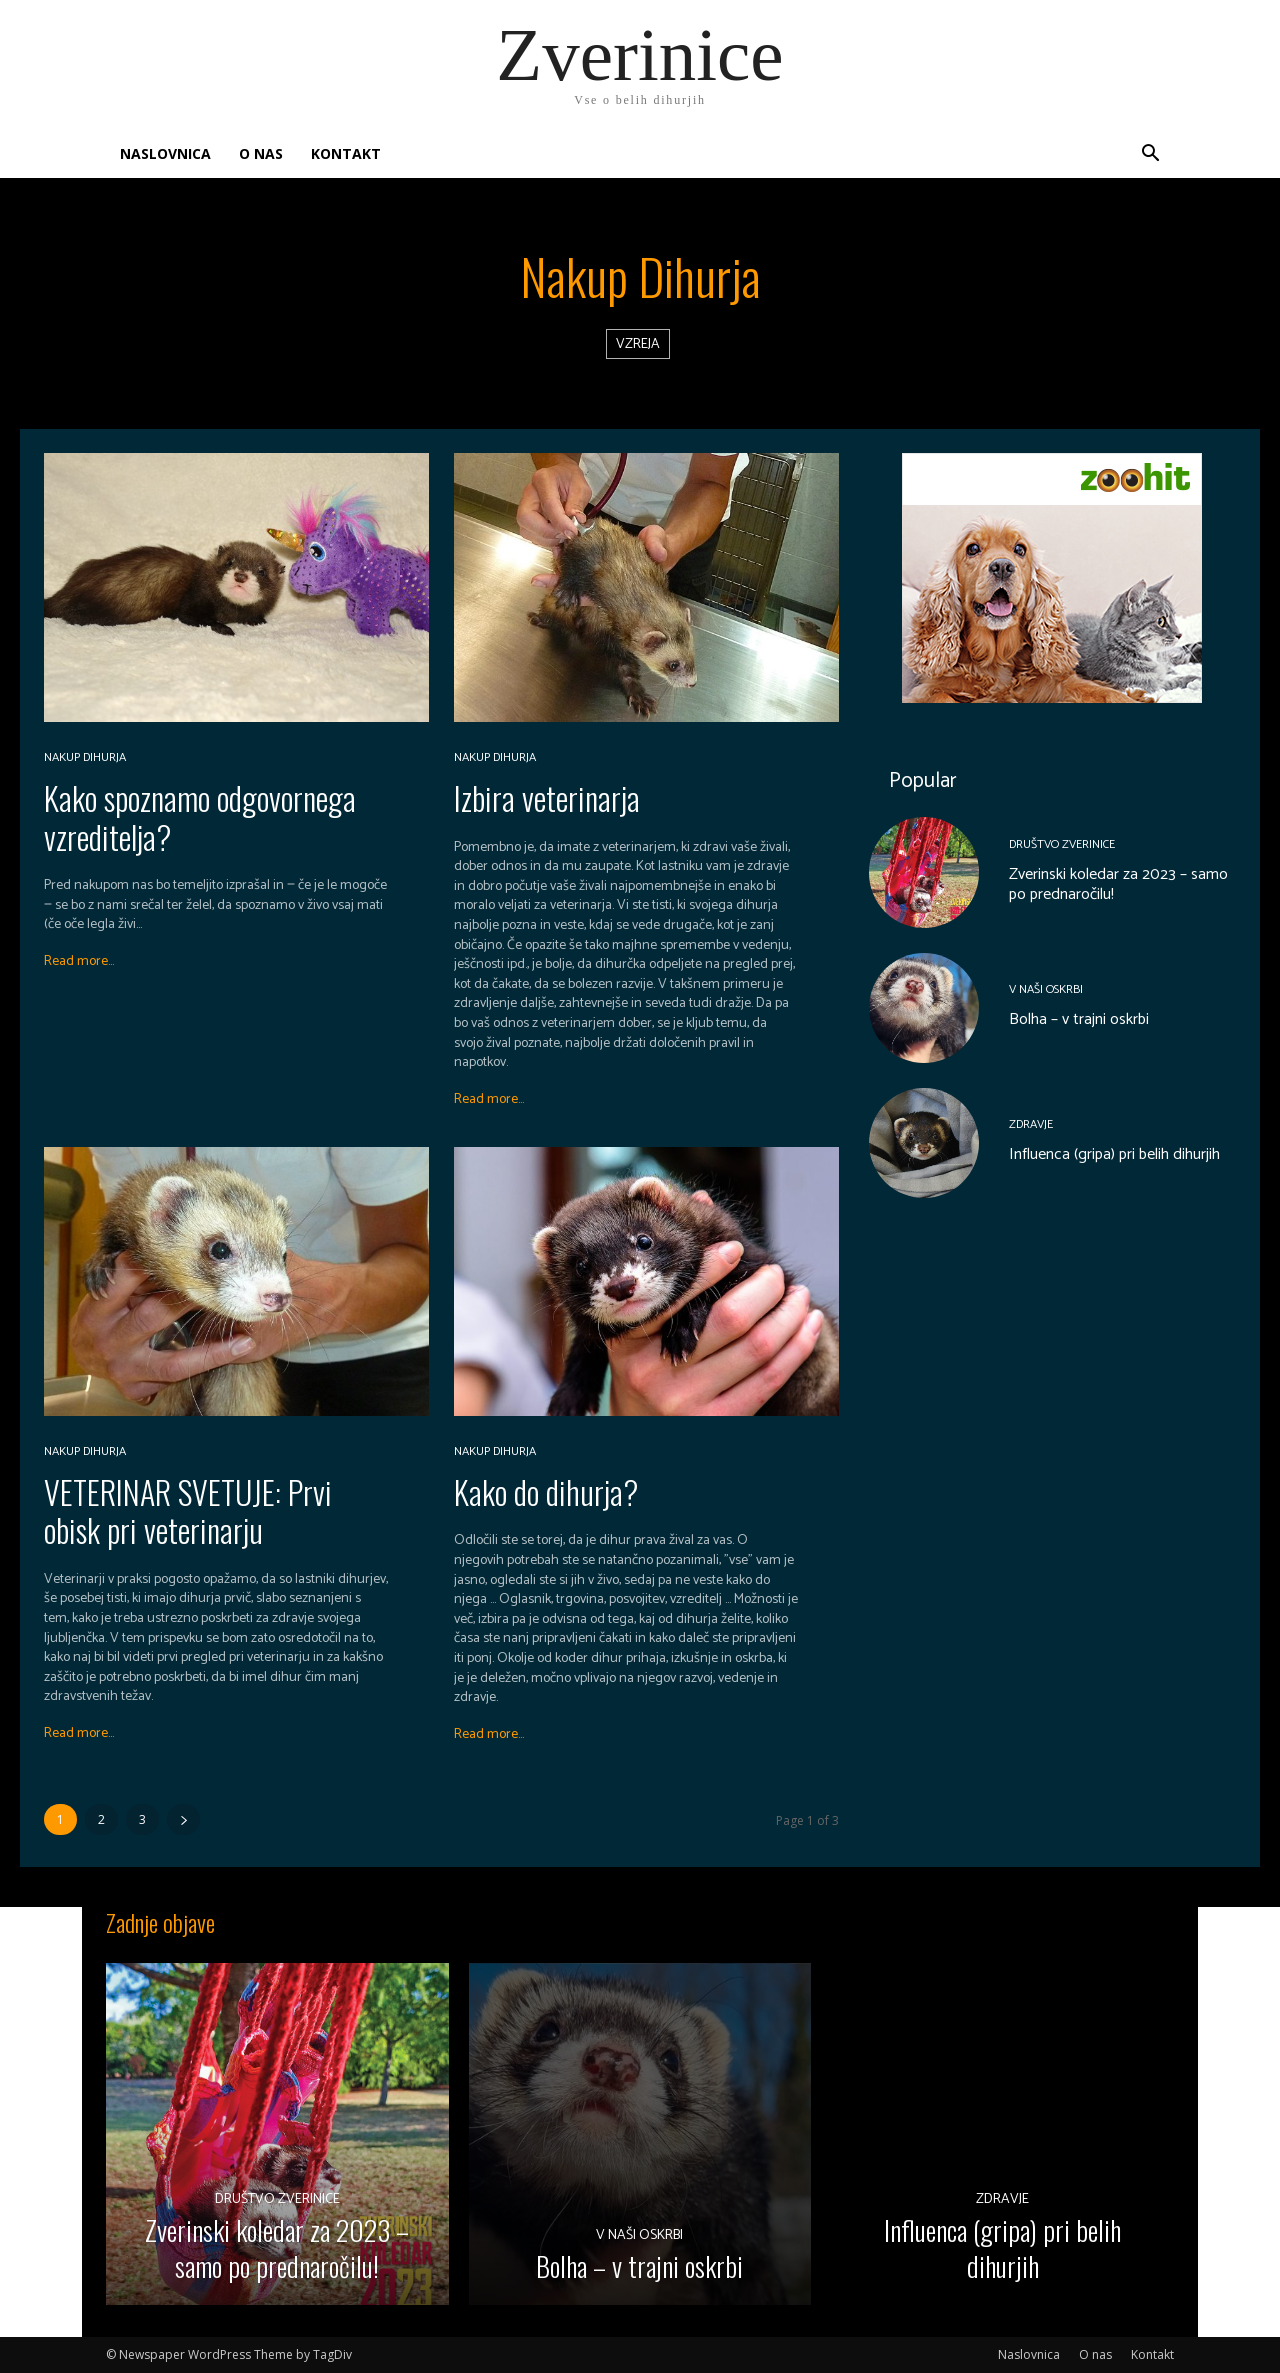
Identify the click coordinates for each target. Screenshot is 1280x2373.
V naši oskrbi (1046, 991)
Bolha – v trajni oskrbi (1079, 1020)
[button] (1150, 155)
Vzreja (638, 344)
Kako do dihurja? (546, 1491)
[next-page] (183, 1819)
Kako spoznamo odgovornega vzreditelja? (200, 816)
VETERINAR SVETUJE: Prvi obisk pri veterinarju (188, 1510)
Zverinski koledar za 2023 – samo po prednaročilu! (1118, 885)
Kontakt (346, 153)
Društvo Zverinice (1062, 845)
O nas (261, 153)
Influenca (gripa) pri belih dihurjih (1114, 1155)
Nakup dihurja (85, 758)
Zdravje (1031, 1126)
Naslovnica (165, 153)
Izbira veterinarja (547, 797)
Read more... (79, 962)
